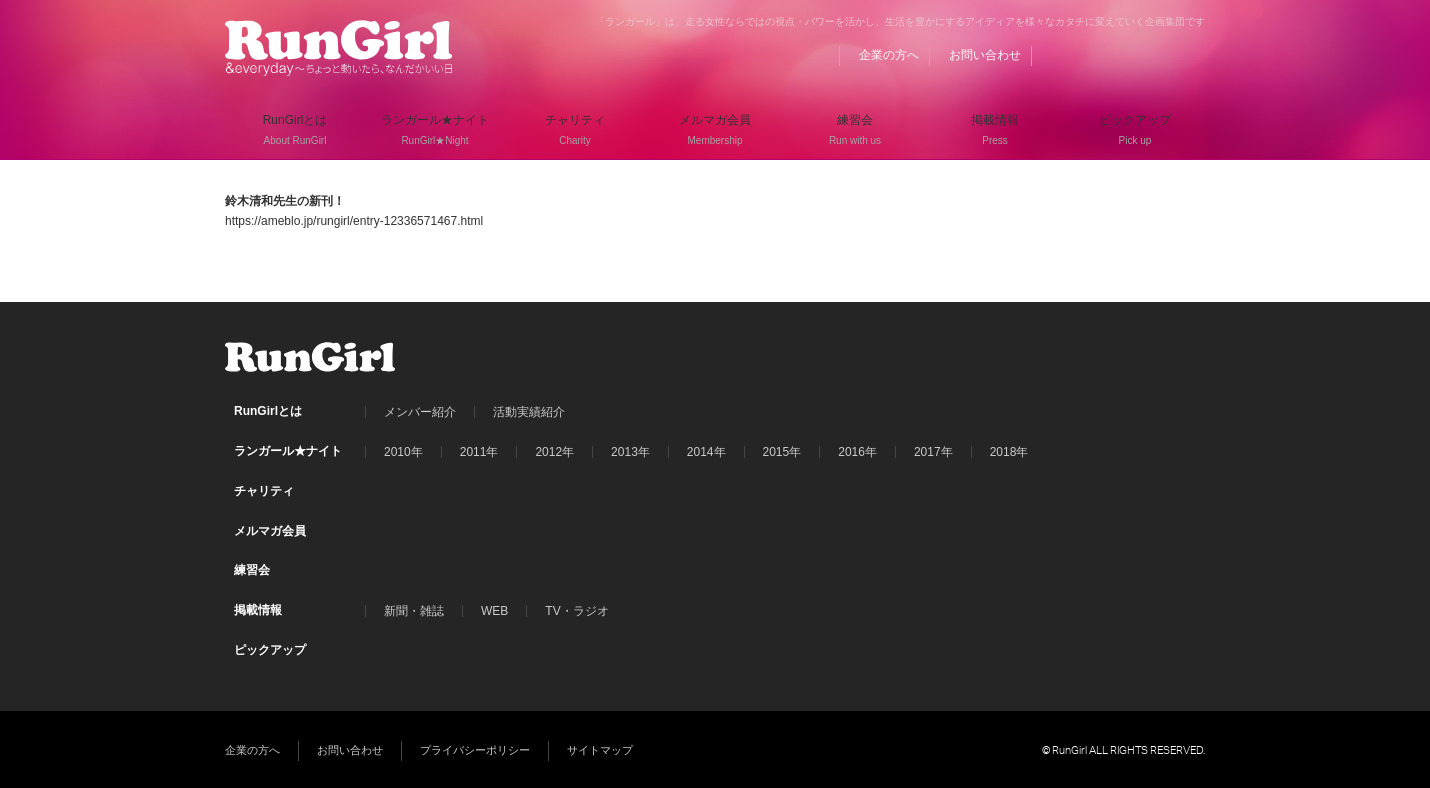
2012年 (554, 452)
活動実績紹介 (529, 412)
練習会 (252, 570)
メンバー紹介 (420, 412)
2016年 (857, 452)
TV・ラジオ (576, 611)
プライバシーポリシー (475, 750)
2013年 (630, 452)
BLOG (1076, 55)
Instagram (1190, 55)
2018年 (1009, 452)
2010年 (403, 452)
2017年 (933, 452)
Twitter (1152, 55)
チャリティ (264, 491)
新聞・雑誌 (414, 611)
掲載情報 (258, 610)
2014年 (706, 452)
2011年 (479, 452)
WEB (494, 611)
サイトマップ (600, 750)
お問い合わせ (985, 55)
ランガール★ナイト (288, 451)
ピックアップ (270, 650)
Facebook (1114, 55)
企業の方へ (889, 55)
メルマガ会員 (270, 531)
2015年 (782, 452)
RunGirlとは (268, 411)
